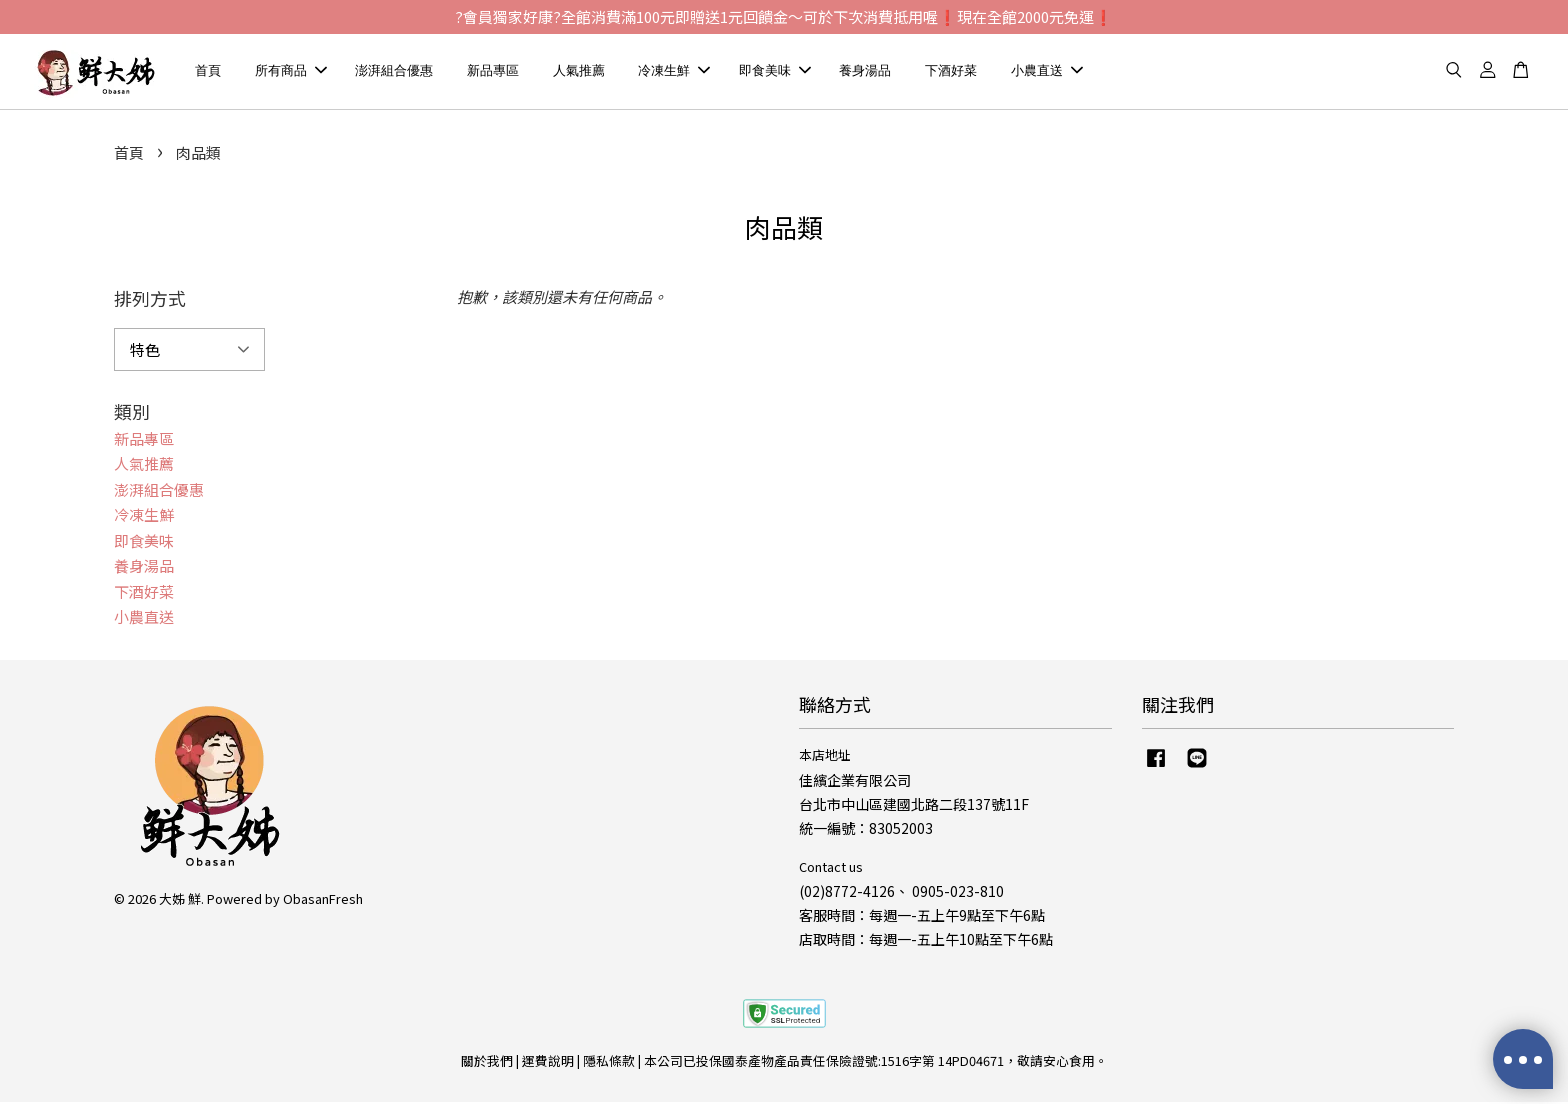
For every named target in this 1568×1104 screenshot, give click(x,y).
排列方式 (150, 300)
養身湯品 (865, 71)
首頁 (208, 71)
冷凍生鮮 (674, 71)
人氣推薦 (579, 71)
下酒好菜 (951, 71)
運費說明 (548, 1062)
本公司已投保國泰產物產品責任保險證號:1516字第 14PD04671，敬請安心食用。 (876, 1062)
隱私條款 (609, 1062)
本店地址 (825, 756)
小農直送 (1047, 71)
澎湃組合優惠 (394, 71)
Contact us (831, 868)
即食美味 (775, 71)
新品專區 (493, 71)
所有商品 (291, 71)
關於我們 (487, 1062)
